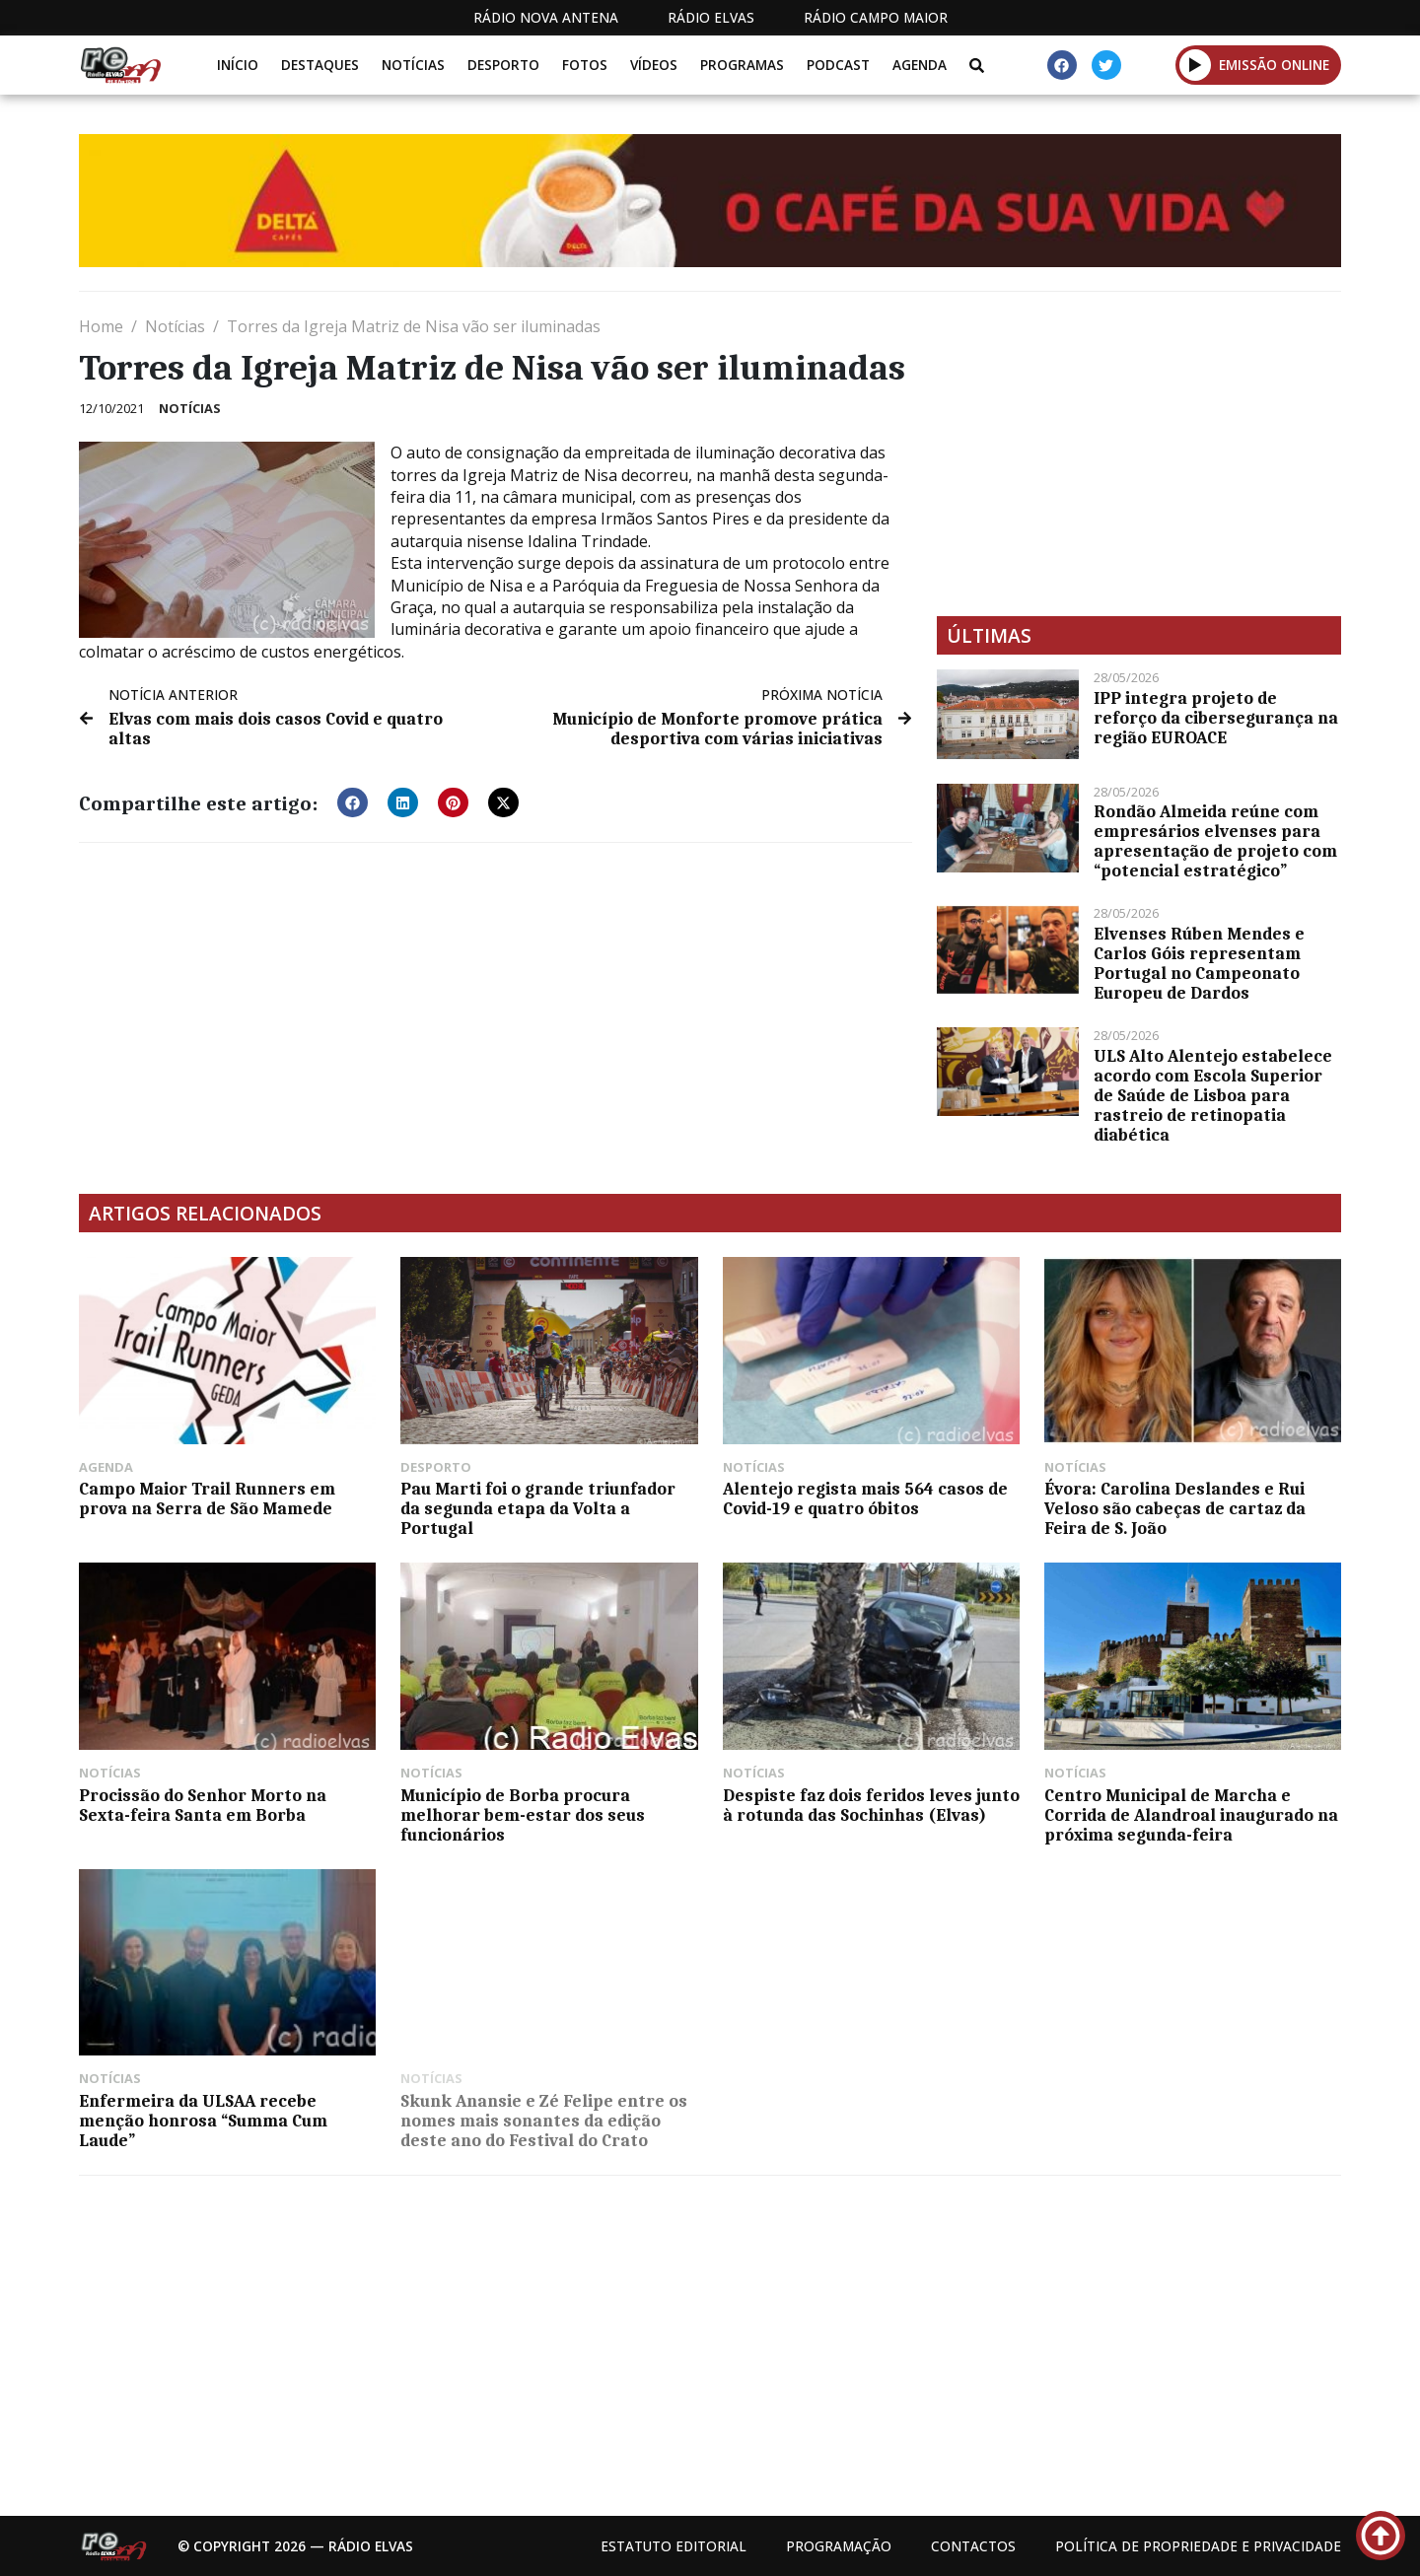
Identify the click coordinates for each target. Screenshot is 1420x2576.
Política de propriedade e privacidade (1198, 2546)
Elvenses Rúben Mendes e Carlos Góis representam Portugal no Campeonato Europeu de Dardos (1199, 963)
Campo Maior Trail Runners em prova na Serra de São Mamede (207, 1498)
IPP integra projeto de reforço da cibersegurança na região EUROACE (1216, 717)
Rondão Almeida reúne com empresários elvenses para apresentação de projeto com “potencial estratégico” (1215, 840)
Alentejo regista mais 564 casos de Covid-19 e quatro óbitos (865, 1498)
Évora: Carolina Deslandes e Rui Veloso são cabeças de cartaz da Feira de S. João (1175, 1508)
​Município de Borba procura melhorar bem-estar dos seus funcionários (522, 1815)
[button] (1195, 64)
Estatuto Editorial (673, 2546)
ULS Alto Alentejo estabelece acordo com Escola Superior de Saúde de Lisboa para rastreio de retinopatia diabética (1213, 1095)
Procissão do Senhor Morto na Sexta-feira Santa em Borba (202, 1805)
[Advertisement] (1139, 453)
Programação (838, 2546)
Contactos (973, 2546)
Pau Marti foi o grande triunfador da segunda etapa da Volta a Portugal (537, 1508)
